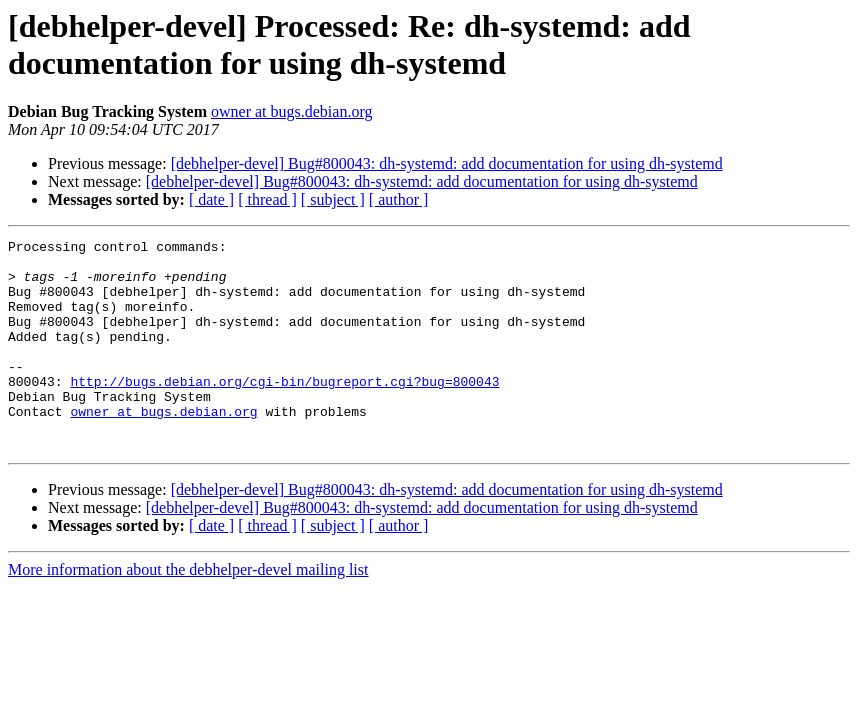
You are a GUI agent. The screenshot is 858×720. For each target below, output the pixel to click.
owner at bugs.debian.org (291, 111)
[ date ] (211, 199)
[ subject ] (333, 199)
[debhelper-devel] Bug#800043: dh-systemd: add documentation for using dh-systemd (447, 163)
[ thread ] (267, 199)
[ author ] (399, 199)
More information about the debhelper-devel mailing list (188, 611)
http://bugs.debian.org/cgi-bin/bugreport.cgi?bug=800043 (284, 411)
